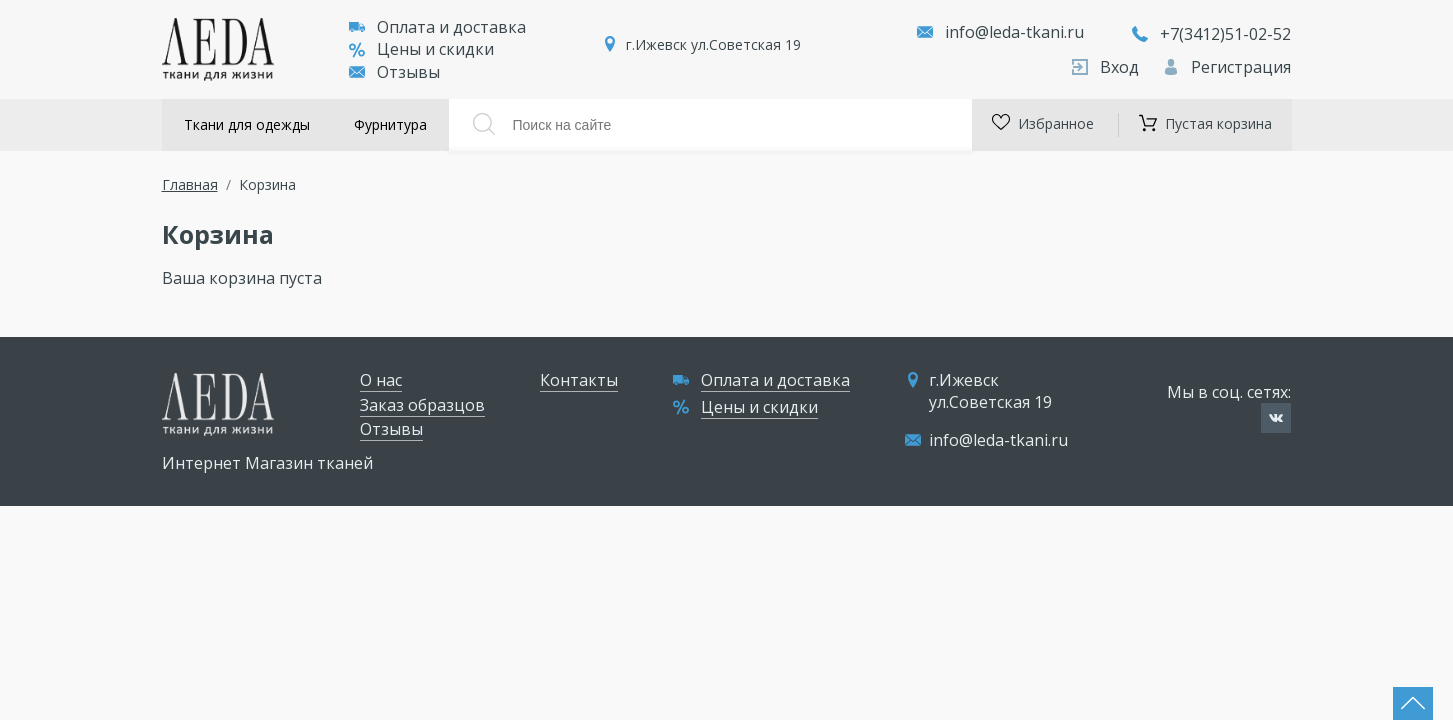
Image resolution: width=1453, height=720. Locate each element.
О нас (381, 380)
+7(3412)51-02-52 (1211, 34)
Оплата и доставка (437, 27)
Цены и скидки (421, 49)
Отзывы (394, 72)
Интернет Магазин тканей (267, 463)
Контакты (579, 380)
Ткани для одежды (247, 124)
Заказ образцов (422, 405)
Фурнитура (390, 124)
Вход (1107, 67)
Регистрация (1227, 67)
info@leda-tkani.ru (1014, 32)
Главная (190, 184)
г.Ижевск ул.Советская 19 (713, 44)
